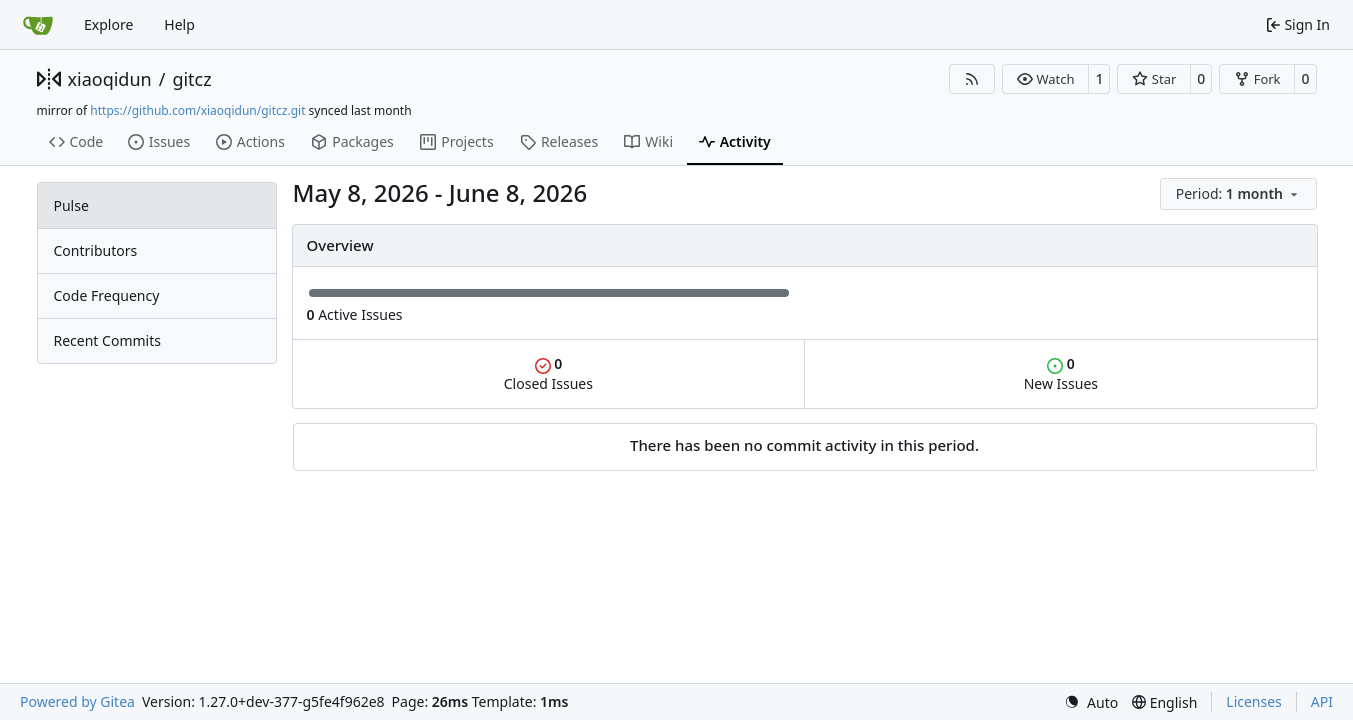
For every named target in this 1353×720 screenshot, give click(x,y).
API (1322, 701)
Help (179, 24)
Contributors (96, 250)
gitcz (191, 79)
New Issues (1061, 373)
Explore (108, 24)
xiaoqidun (110, 79)
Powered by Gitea (77, 701)
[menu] (1238, 194)
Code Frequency (107, 295)
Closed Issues (548, 373)
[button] (1045, 79)
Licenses (1254, 701)
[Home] (38, 25)
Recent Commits (107, 340)
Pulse (71, 205)
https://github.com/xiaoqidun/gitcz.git (197, 110)
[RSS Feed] (972, 79)
